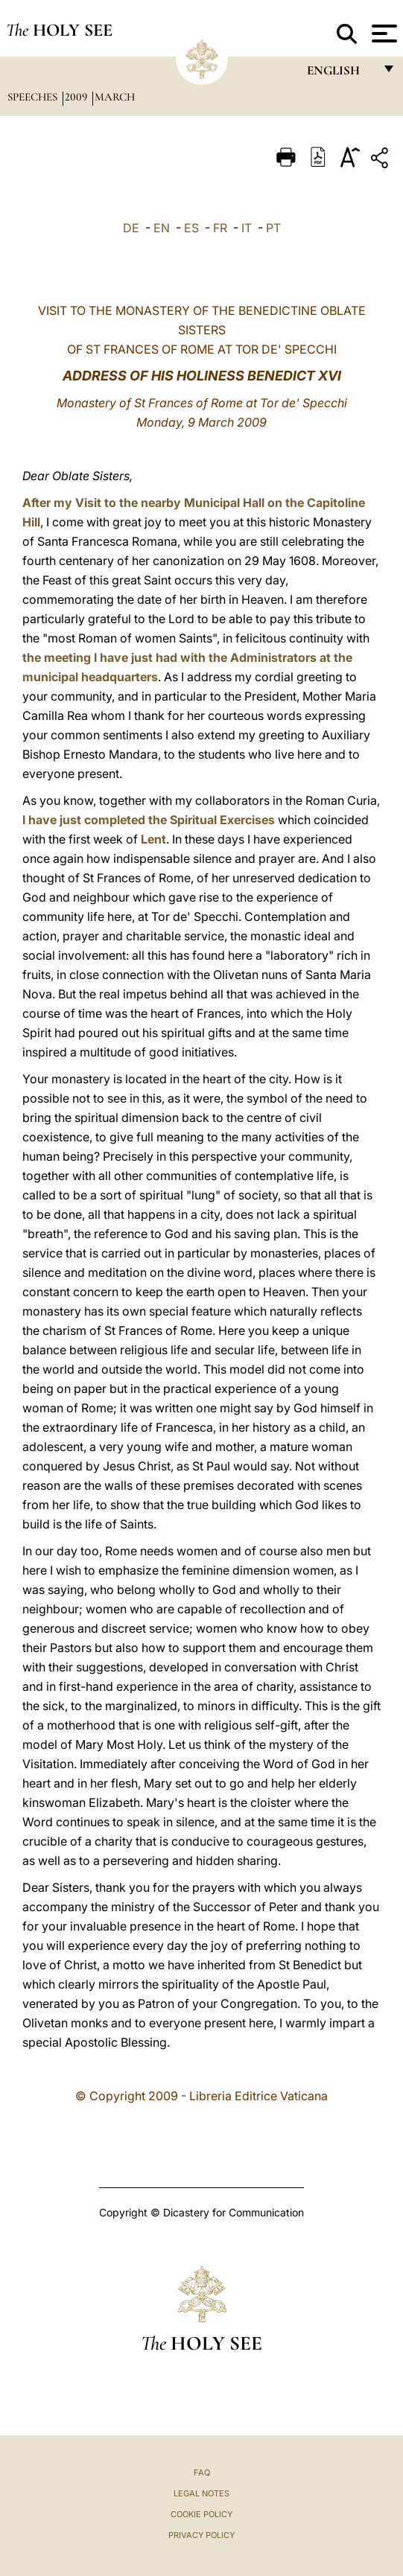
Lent (153, 839)
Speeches (33, 96)
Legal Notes (201, 2493)
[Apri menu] (382, 33)
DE (131, 227)
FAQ (202, 2472)
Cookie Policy (201, 2514)
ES (191, 227)
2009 (77, 96)
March (115, 96)
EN (161, 227)
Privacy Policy (201, 2535)
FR (220, 227)
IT (246, 227)
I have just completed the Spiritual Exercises (148, 819)
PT (273, 227)
